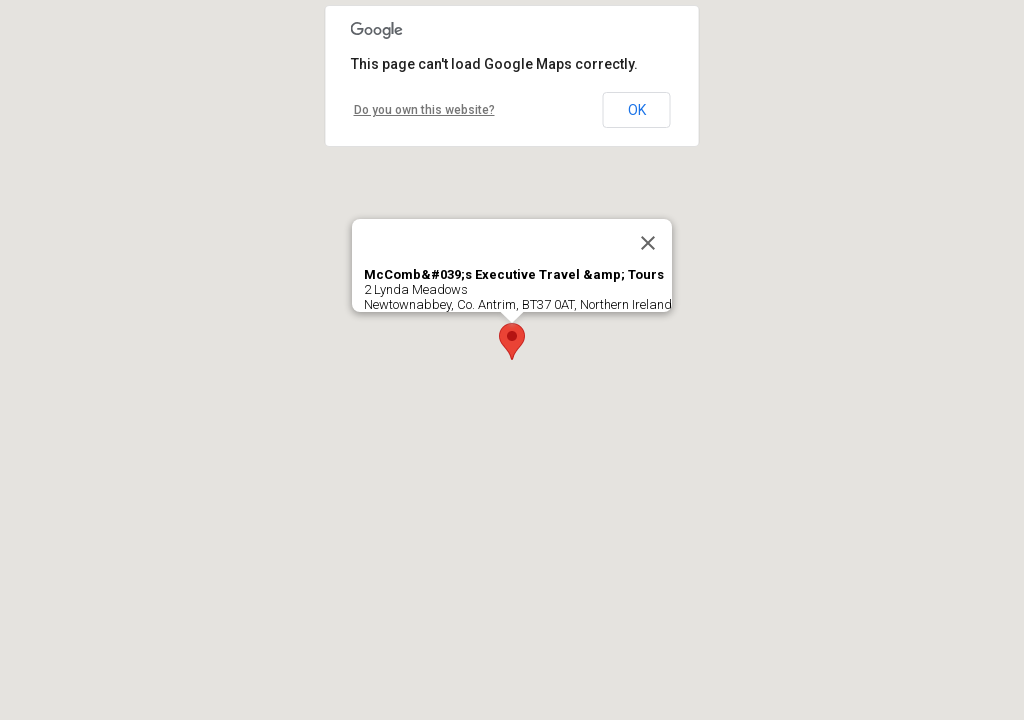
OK (637, 110)
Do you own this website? (424, 110)
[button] (512, 341)
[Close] (648, 243)
